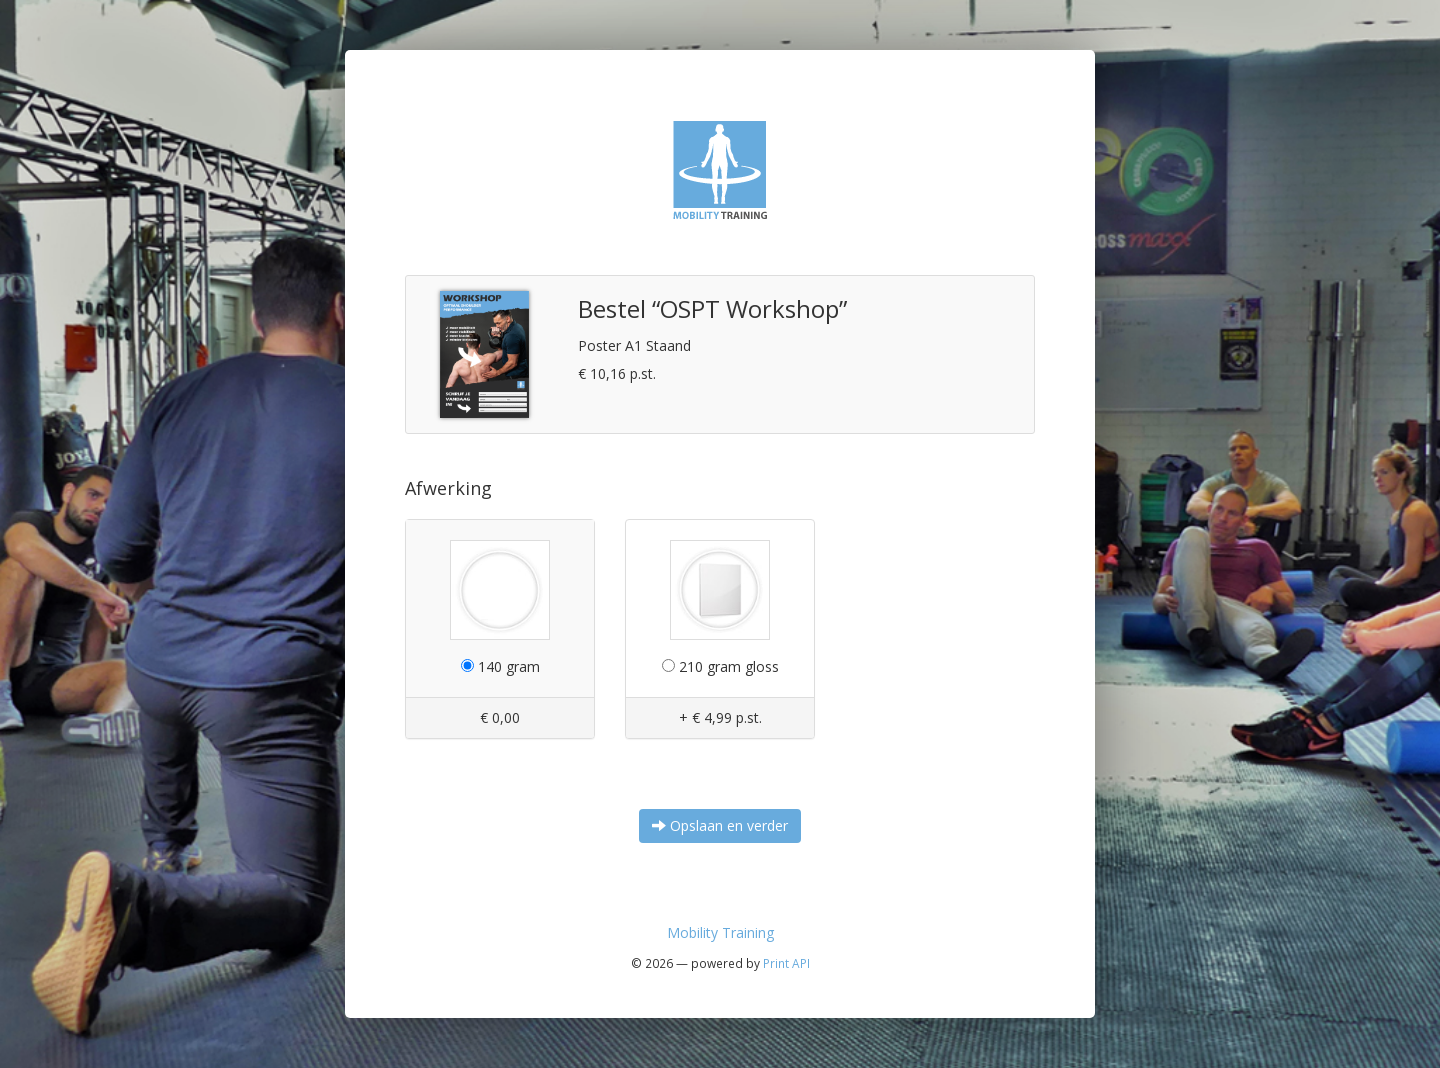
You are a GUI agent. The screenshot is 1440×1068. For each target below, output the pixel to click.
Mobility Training (720, 932)
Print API (786, 963)
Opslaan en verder (720, 825)
